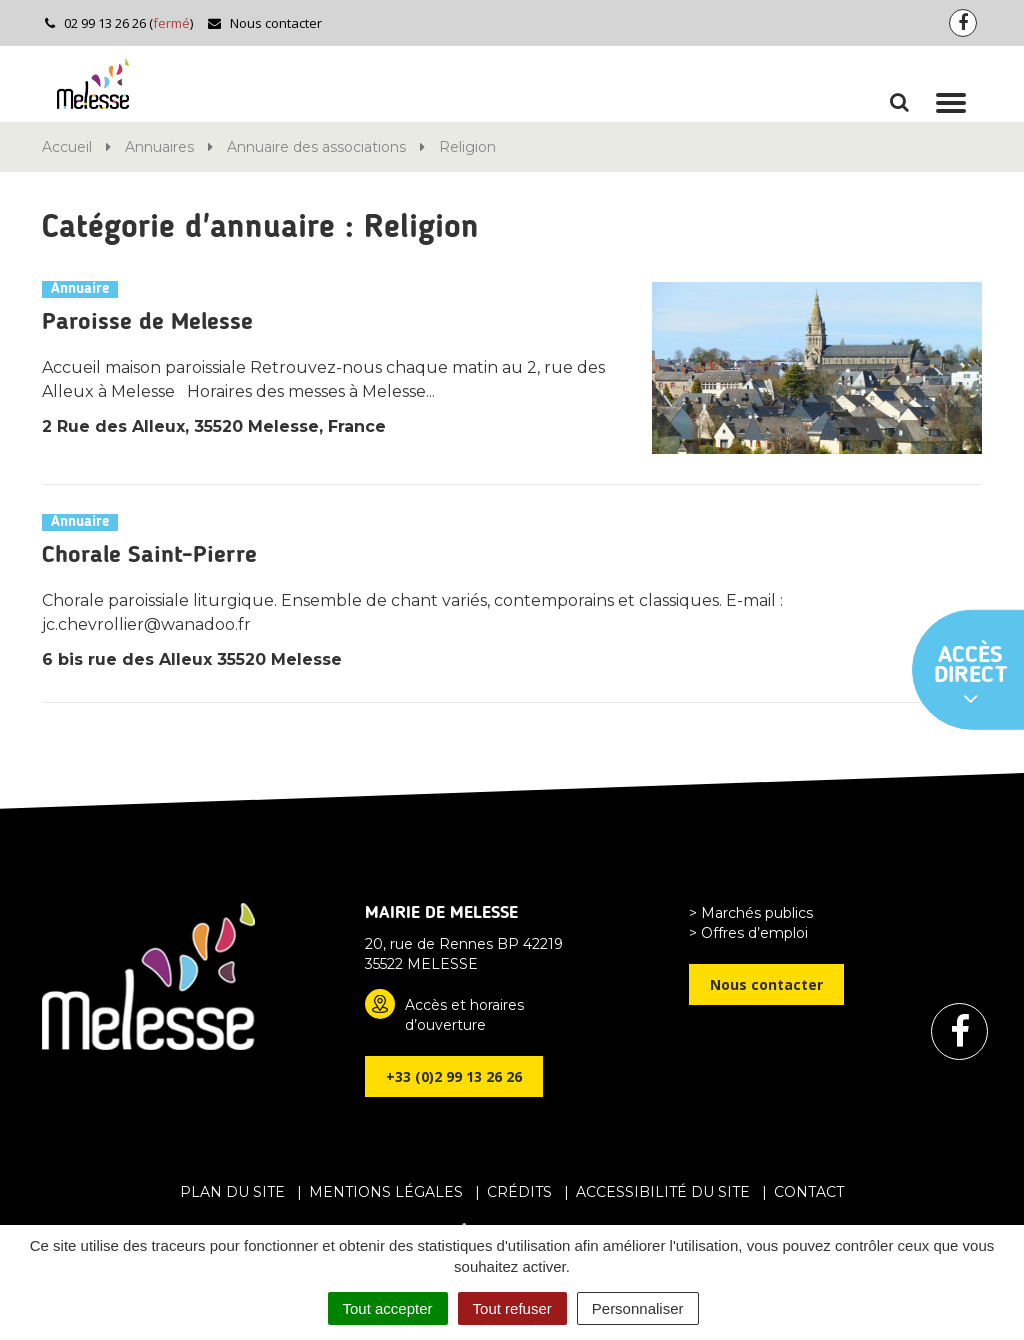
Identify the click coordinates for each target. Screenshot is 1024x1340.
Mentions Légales (386, 1192)
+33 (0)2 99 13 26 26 (454, 1076)
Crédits (519, 1192)
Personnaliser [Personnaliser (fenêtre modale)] (638, 1308)
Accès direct (971, 677)
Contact (809, 1192)
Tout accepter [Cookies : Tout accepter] (388, 1308)
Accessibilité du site (663, 1192)
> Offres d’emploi (748, 933)
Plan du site (232, 1192)
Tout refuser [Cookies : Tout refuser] (512, 1308)
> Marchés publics (751, 913)
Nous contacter (264, 23)
